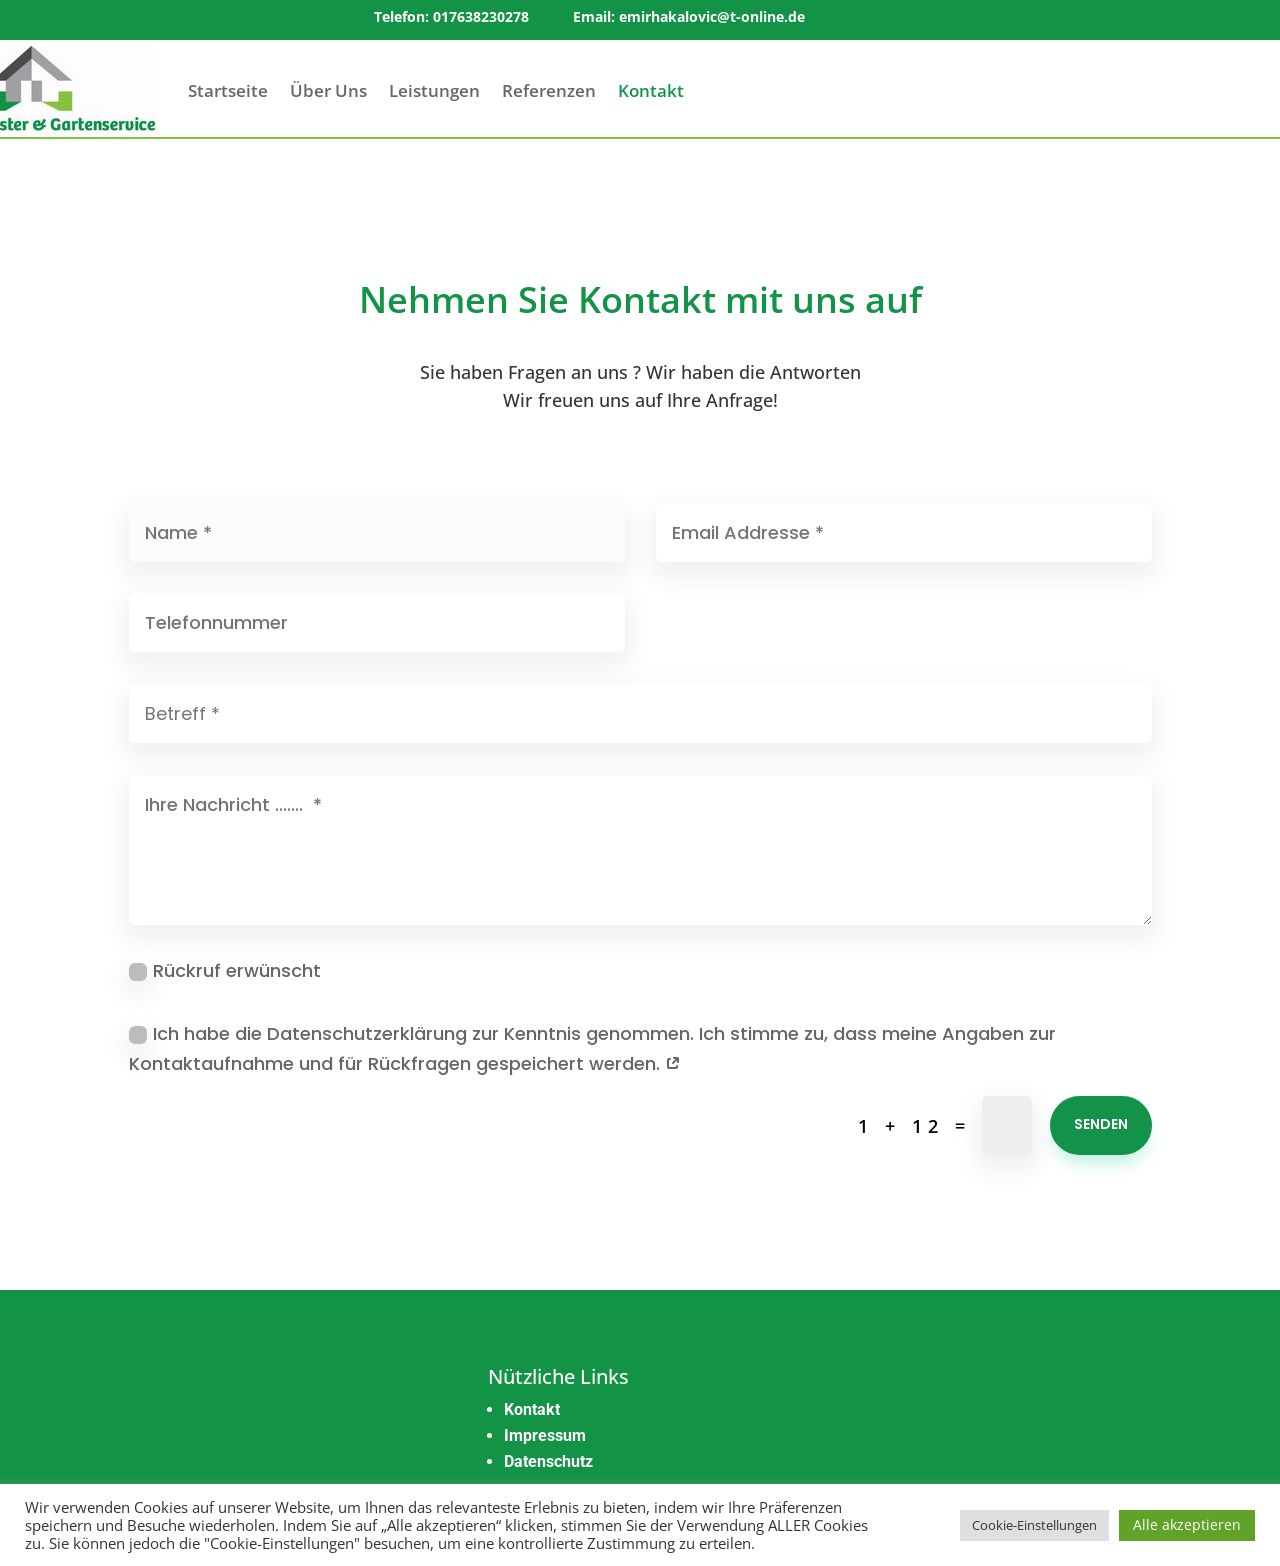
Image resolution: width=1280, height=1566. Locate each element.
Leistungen (434, 90)
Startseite (228, 90)
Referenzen (549, 90)
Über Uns (328, 90)
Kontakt (651, 90)
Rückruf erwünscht (225, 970)
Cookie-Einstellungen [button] (1034, 1525)
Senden (1101, 1124)
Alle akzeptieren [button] (1187, 1524)
